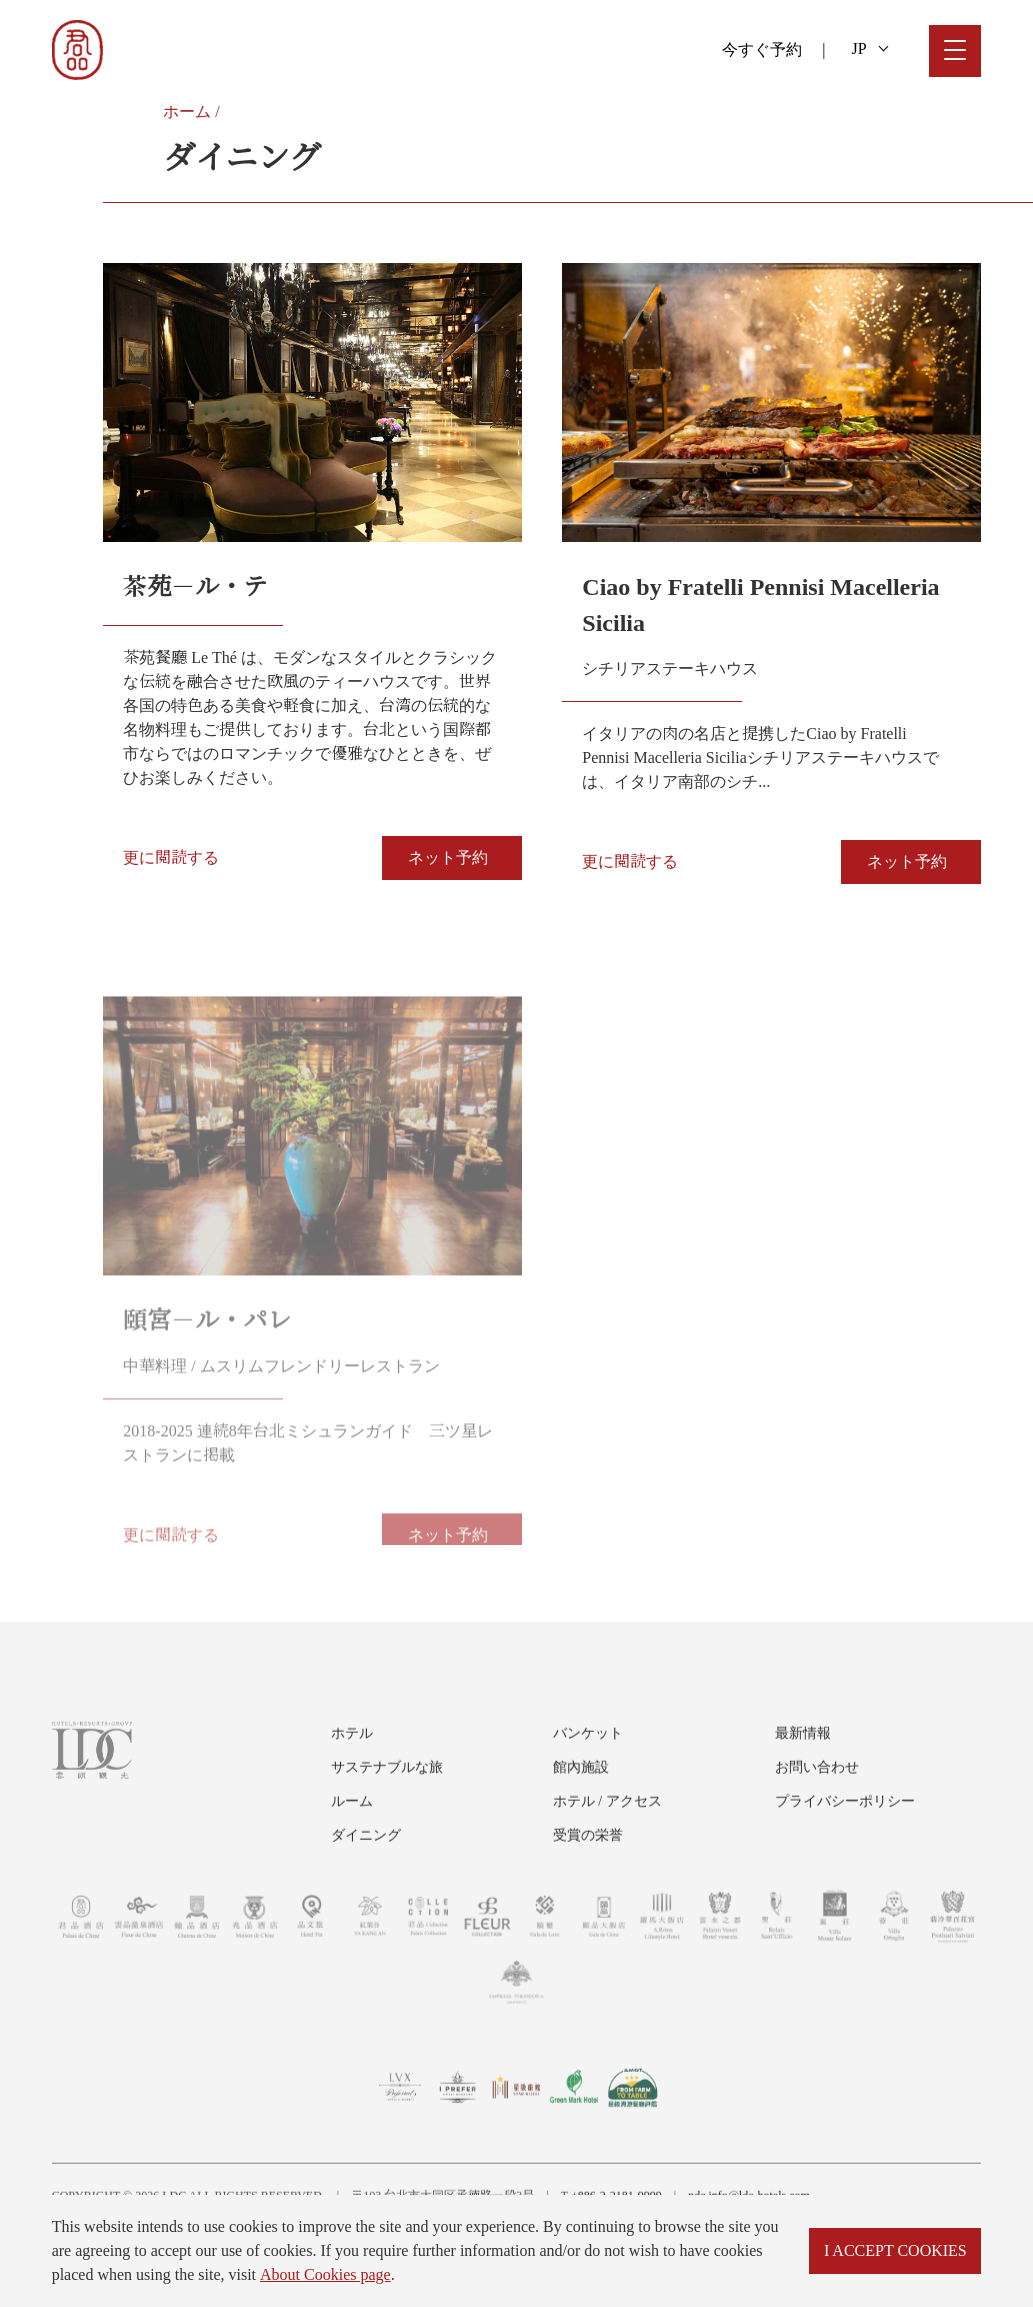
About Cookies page (325, 2274)
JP (870, 48)
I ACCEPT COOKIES (895, 2250)
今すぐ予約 (762, 49)
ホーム (187, 111)
